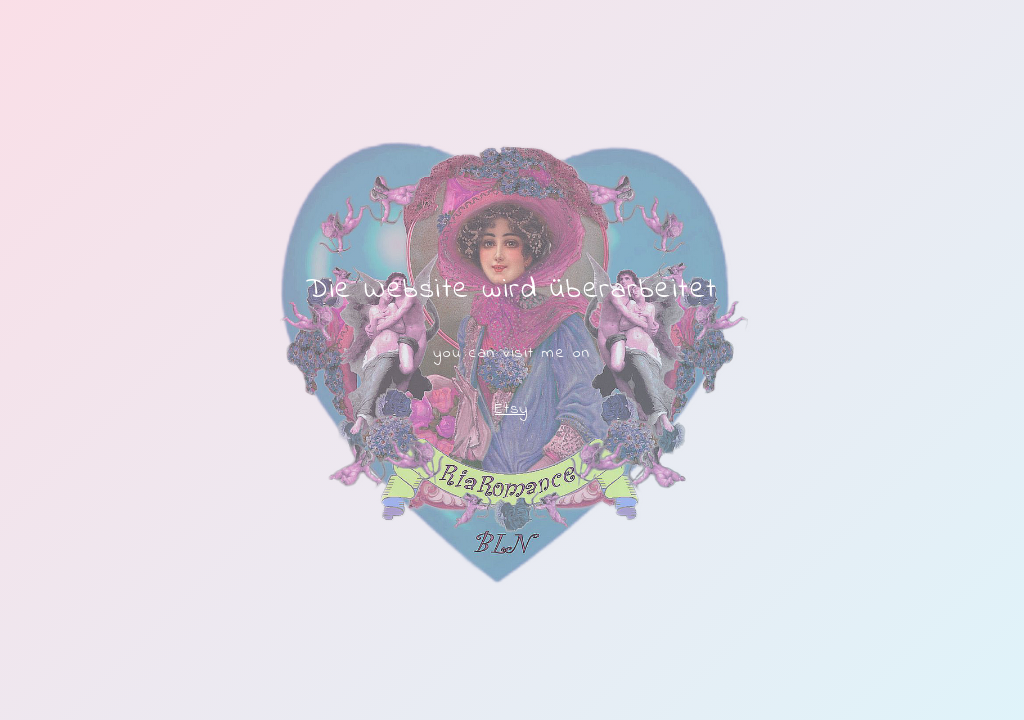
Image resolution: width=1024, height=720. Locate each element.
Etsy (512, 409)
